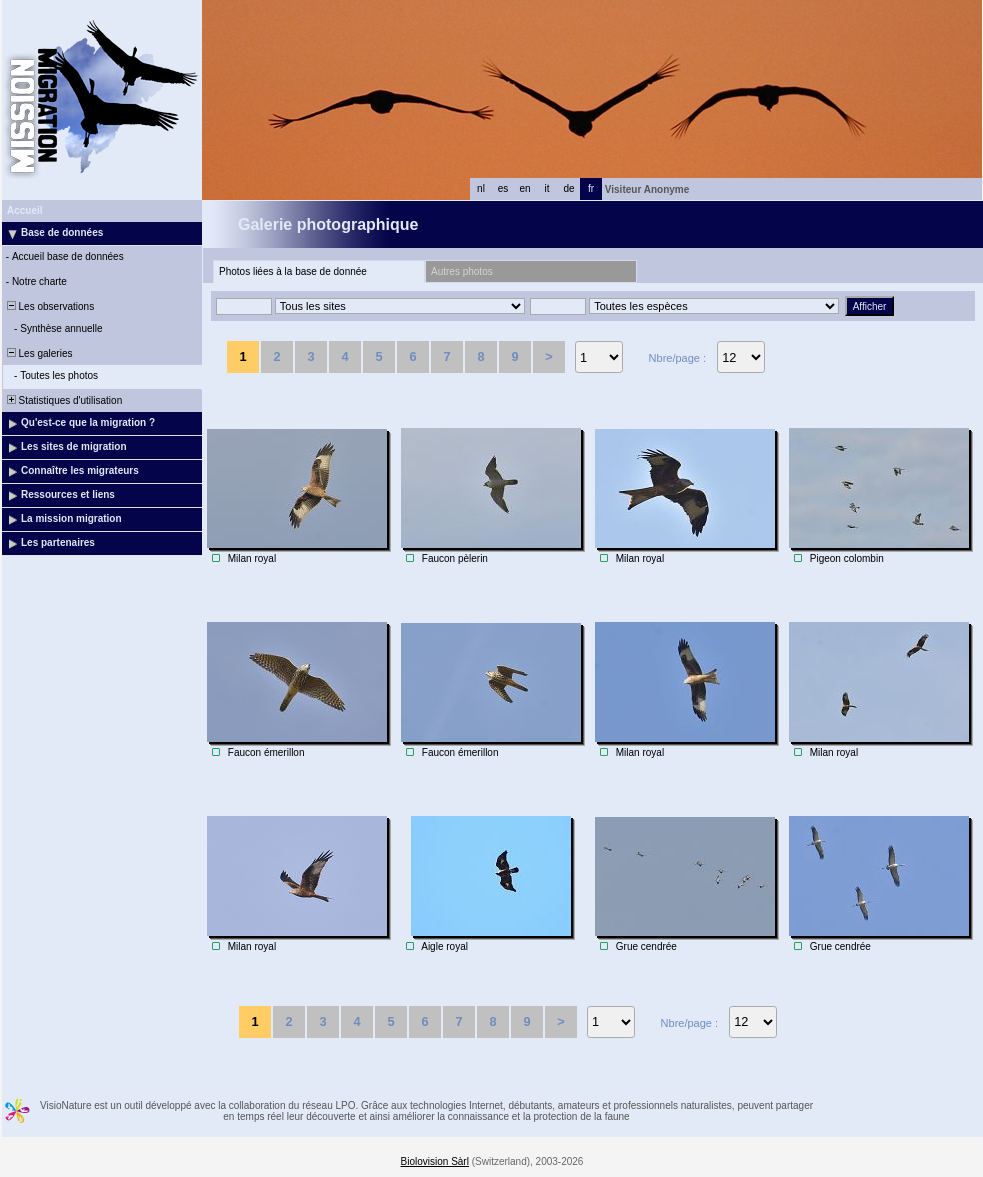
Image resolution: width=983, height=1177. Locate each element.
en (524, 188)
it (547, 188)
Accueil (25, 210)
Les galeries (38, 353)
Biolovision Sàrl (435, 1161)
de (568, 188)
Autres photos (462, 271)
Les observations (49, 306)
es (503, 188)
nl (481, 188)
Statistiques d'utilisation (63, 400)
